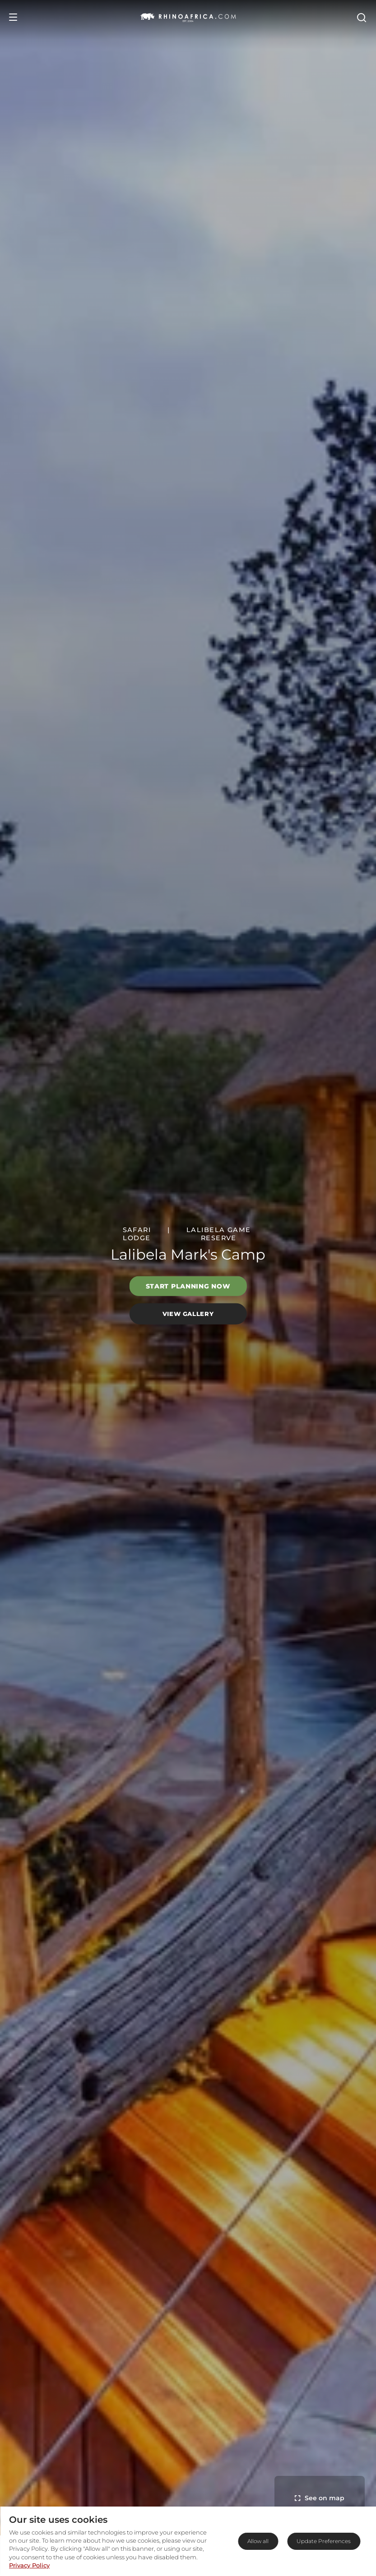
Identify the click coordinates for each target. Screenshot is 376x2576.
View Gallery (188, 1313)
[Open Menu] (13, 17)
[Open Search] (361, 17)
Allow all (258, 2541)
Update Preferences (324, 2541)
